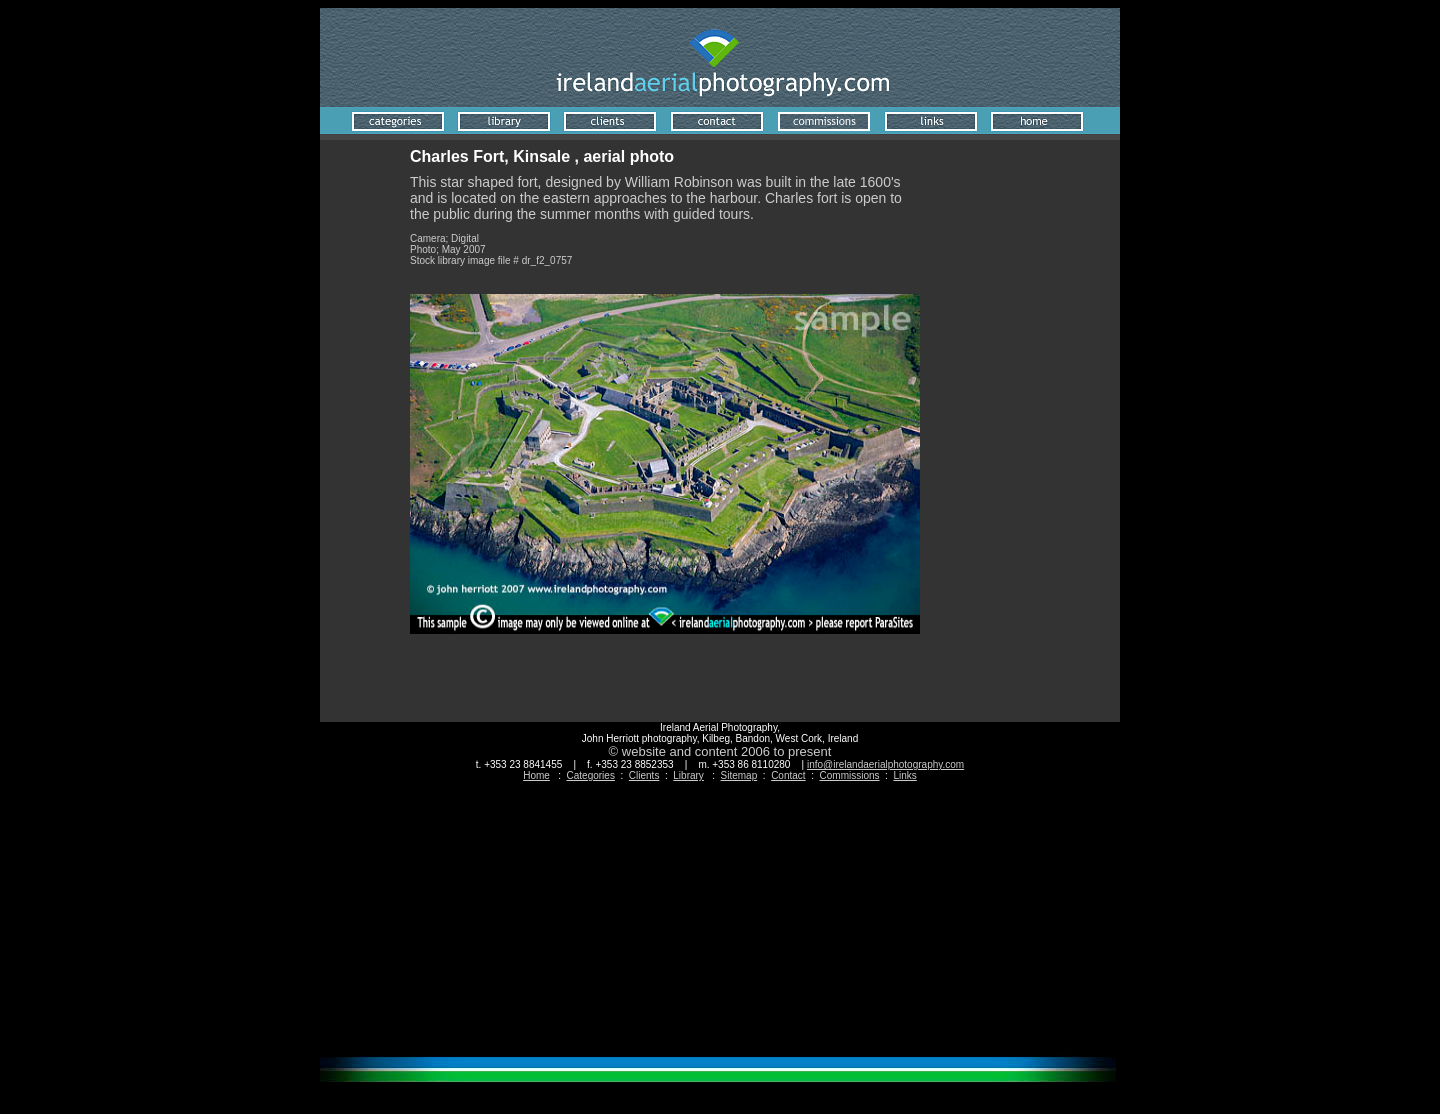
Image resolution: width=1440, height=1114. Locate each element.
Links (904, 775)
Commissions (850, 775)
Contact (788, 775)
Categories (591, 775)
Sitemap (739, 775)
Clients (644, 775)
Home (536, 775)
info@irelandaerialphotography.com (885, 764)
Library (688, 775)
